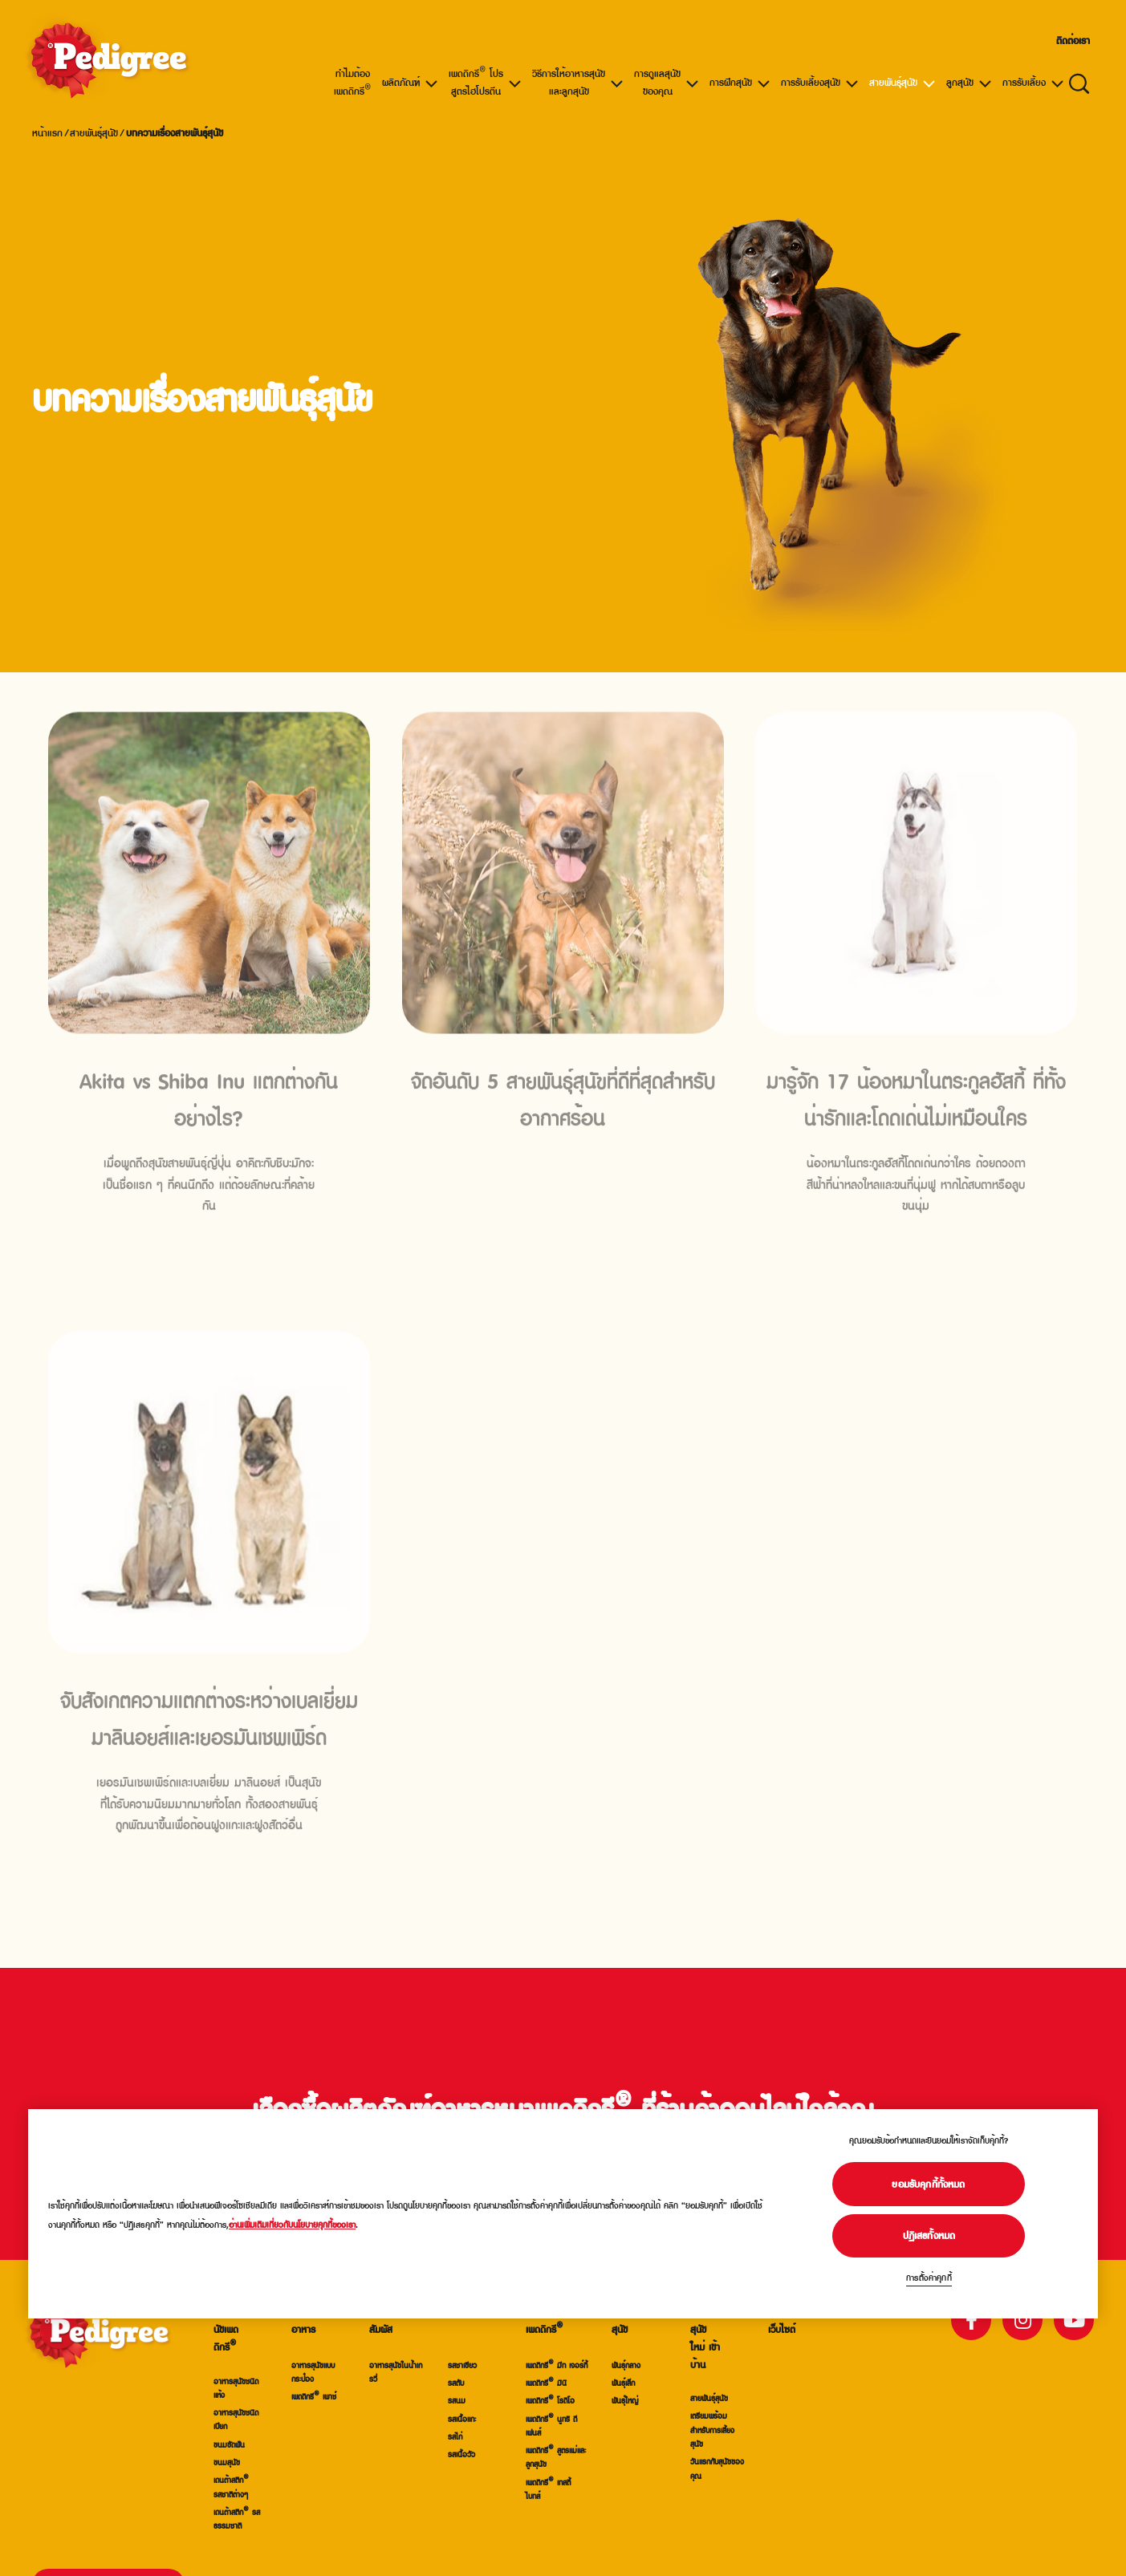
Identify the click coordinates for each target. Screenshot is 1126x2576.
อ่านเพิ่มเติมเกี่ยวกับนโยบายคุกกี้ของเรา (292, 2223)
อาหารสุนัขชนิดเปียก (235, 2419)
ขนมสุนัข (226, 2462)
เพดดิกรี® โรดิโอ (550, 2400)
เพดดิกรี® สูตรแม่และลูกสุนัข (556, 2456)
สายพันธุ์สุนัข (94, 132)
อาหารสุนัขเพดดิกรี (228, 2329)
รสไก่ (455, 2436)
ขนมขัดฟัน (229, 2444)
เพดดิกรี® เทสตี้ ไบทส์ (548, 2488)
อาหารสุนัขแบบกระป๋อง (313, 2371)
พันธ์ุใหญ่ (625, 2400)
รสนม (456, 2400)
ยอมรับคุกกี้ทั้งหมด (928, 2183)
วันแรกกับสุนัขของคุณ (717, 2468)
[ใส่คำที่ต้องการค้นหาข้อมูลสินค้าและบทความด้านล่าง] (1079, 82)
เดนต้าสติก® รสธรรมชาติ (236, 2518)
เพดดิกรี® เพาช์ (313, 2396)
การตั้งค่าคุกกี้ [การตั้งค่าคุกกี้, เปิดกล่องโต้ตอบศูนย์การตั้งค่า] (929, 2276)
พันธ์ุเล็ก (623, 2382)
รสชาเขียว (462, 2365)
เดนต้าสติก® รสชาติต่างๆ (231, 2486)
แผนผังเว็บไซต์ (782, 2321)
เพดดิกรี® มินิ (546, 2382)
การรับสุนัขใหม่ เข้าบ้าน (705, 2338)
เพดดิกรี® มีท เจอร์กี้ (556, 2365)
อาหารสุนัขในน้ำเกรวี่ (395, 2371)
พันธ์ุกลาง (626, 2365)
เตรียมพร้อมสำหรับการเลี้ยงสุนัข (712, 2429)
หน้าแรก (47, 132)
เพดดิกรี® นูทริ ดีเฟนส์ (551, 2425)
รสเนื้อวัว (461, 2454)
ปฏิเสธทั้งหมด (929, 2235)
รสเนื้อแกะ (462, 2418)
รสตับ (456, 2382)
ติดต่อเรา (1073, 40)
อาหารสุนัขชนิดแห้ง (235, 2387)
